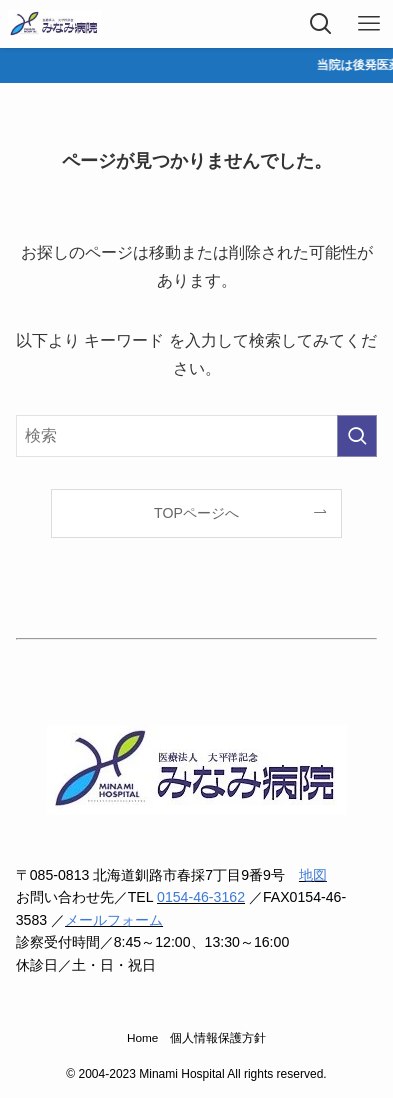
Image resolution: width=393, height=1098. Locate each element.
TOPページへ (196, 513)
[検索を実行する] (357, 435)
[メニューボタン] (369, 24)
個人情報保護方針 (218, 1037)
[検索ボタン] (321, 24)
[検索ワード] (197, 435)
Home (142, 1037)
